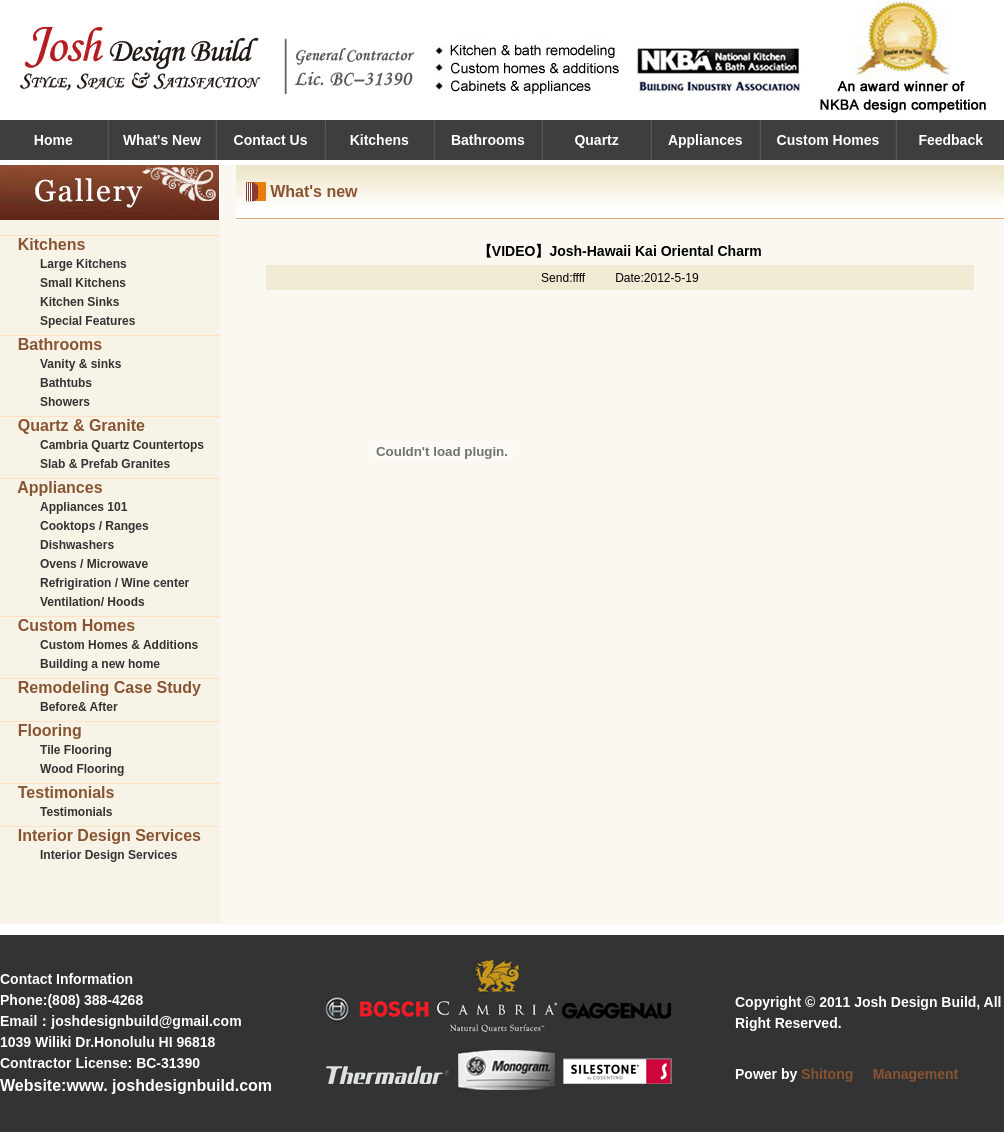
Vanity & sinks (80, 364)
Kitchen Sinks (79, 302)
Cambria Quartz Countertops (122, 445)
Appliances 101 (83, 507)
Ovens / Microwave (94, 564)
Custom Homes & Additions (119, 645)
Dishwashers (77, 545)
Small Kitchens (83, 283)
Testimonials (76, 812)
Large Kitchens (83, 264)
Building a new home (100, 664)
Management (916, 1074)
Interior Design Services (108, 855)
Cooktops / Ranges (94, 526)
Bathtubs (66, 383)
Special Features (87, 321)
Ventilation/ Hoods (92, 602)
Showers (65, 402)
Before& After (79, 707)
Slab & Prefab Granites (105, 464)
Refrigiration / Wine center (114, 583)
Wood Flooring (82, 769)
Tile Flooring (76, 750)
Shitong (827, 1074)
